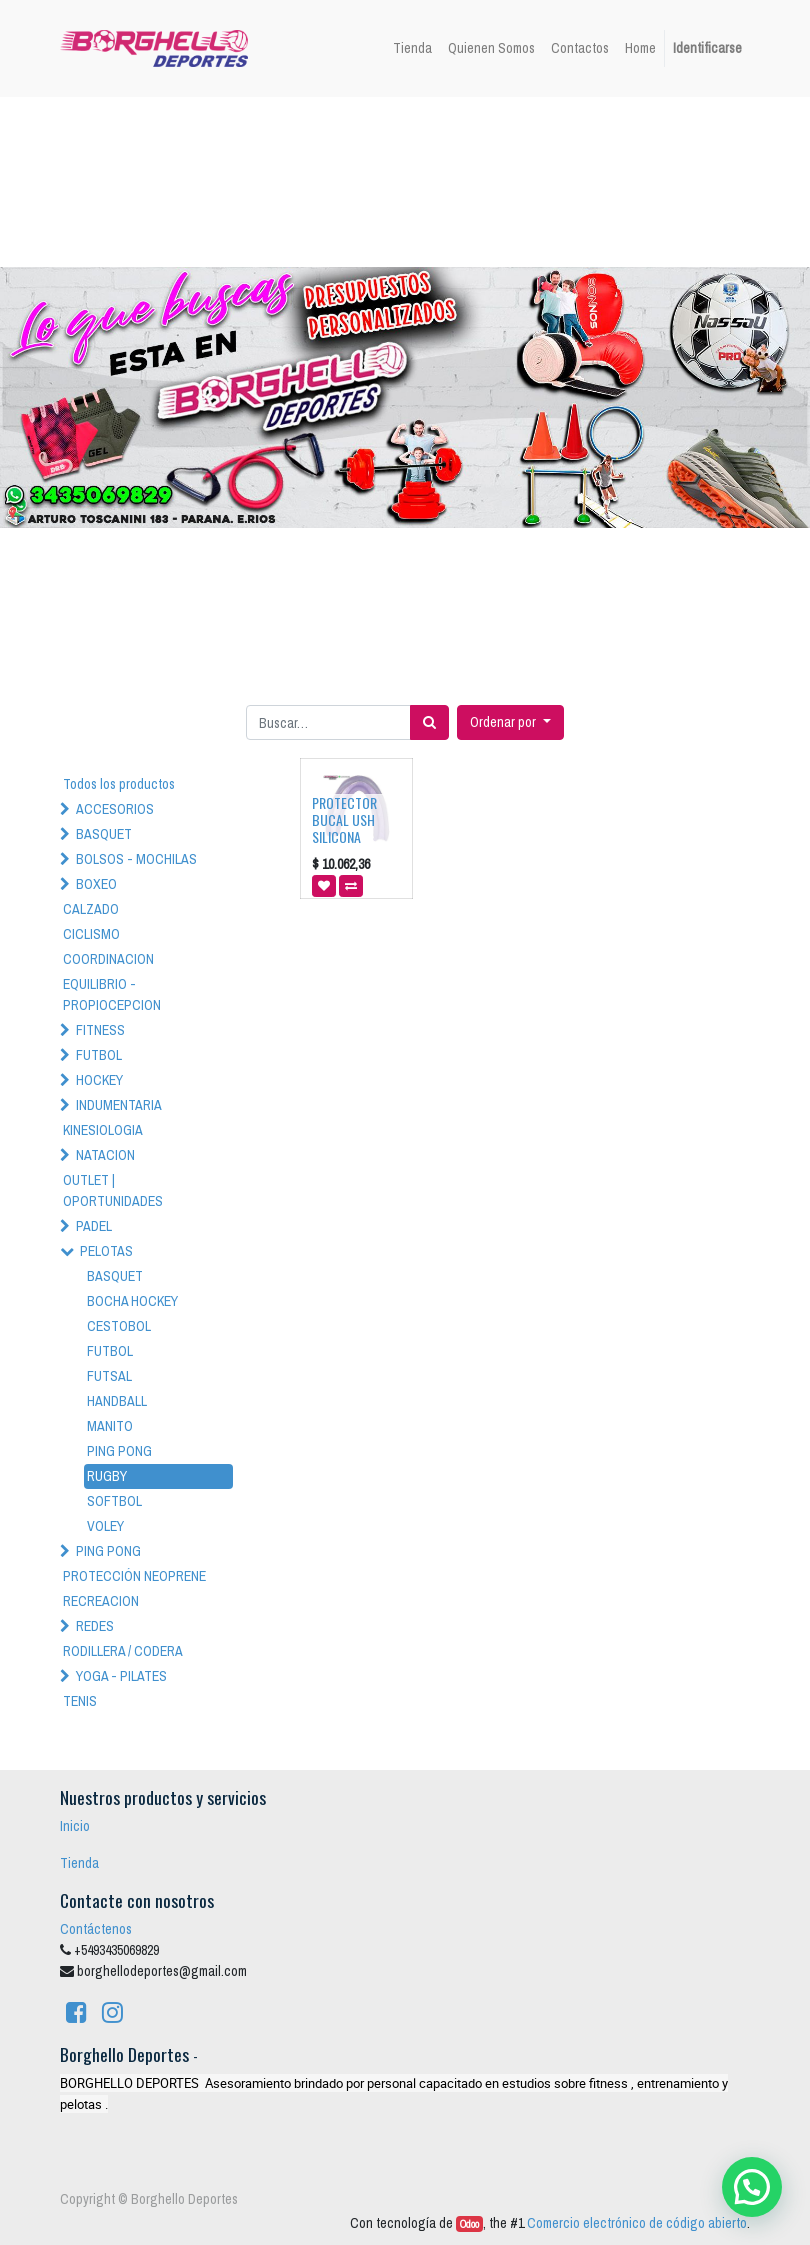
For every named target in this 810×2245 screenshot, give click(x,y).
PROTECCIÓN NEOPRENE (134, 1576)
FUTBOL (99, 1055)
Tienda (79, 1863)
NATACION (105, 1155)
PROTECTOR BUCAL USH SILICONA (344, 819)
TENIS (80, 1701)
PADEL (94, 1226)
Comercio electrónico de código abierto (637, 2223)
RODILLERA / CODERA (123, 1651)
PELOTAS (106, 1251)
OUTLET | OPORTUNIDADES (113, 1190)
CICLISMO (91, 934)
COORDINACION (108, 959)
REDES (95, 1626)
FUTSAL (109, 1376)
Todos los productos (119, 784)
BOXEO (96, 884)
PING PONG (119, 1451)
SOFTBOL (114, 1501)
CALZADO (91, 909)
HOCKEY (99, 1080)
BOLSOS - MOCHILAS (136, 859)
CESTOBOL (119, 1326)
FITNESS (100, 1030)
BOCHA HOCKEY (132, 1301)
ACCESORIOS (115, 809)
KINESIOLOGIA (103, 1130)
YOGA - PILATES (121, 1676)
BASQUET (104, 834)
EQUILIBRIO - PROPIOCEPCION (112, 994)
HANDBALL (117, 1401)
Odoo (469, 2224)
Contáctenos (96, 1929)
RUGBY (107, 1476)
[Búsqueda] (429, 722)
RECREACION (101, 1601)
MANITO (110, 1426)
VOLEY (105, 1526)
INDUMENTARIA (119, 1105)
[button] (510, 722)
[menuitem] (412, 48)
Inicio (75, 1826)
